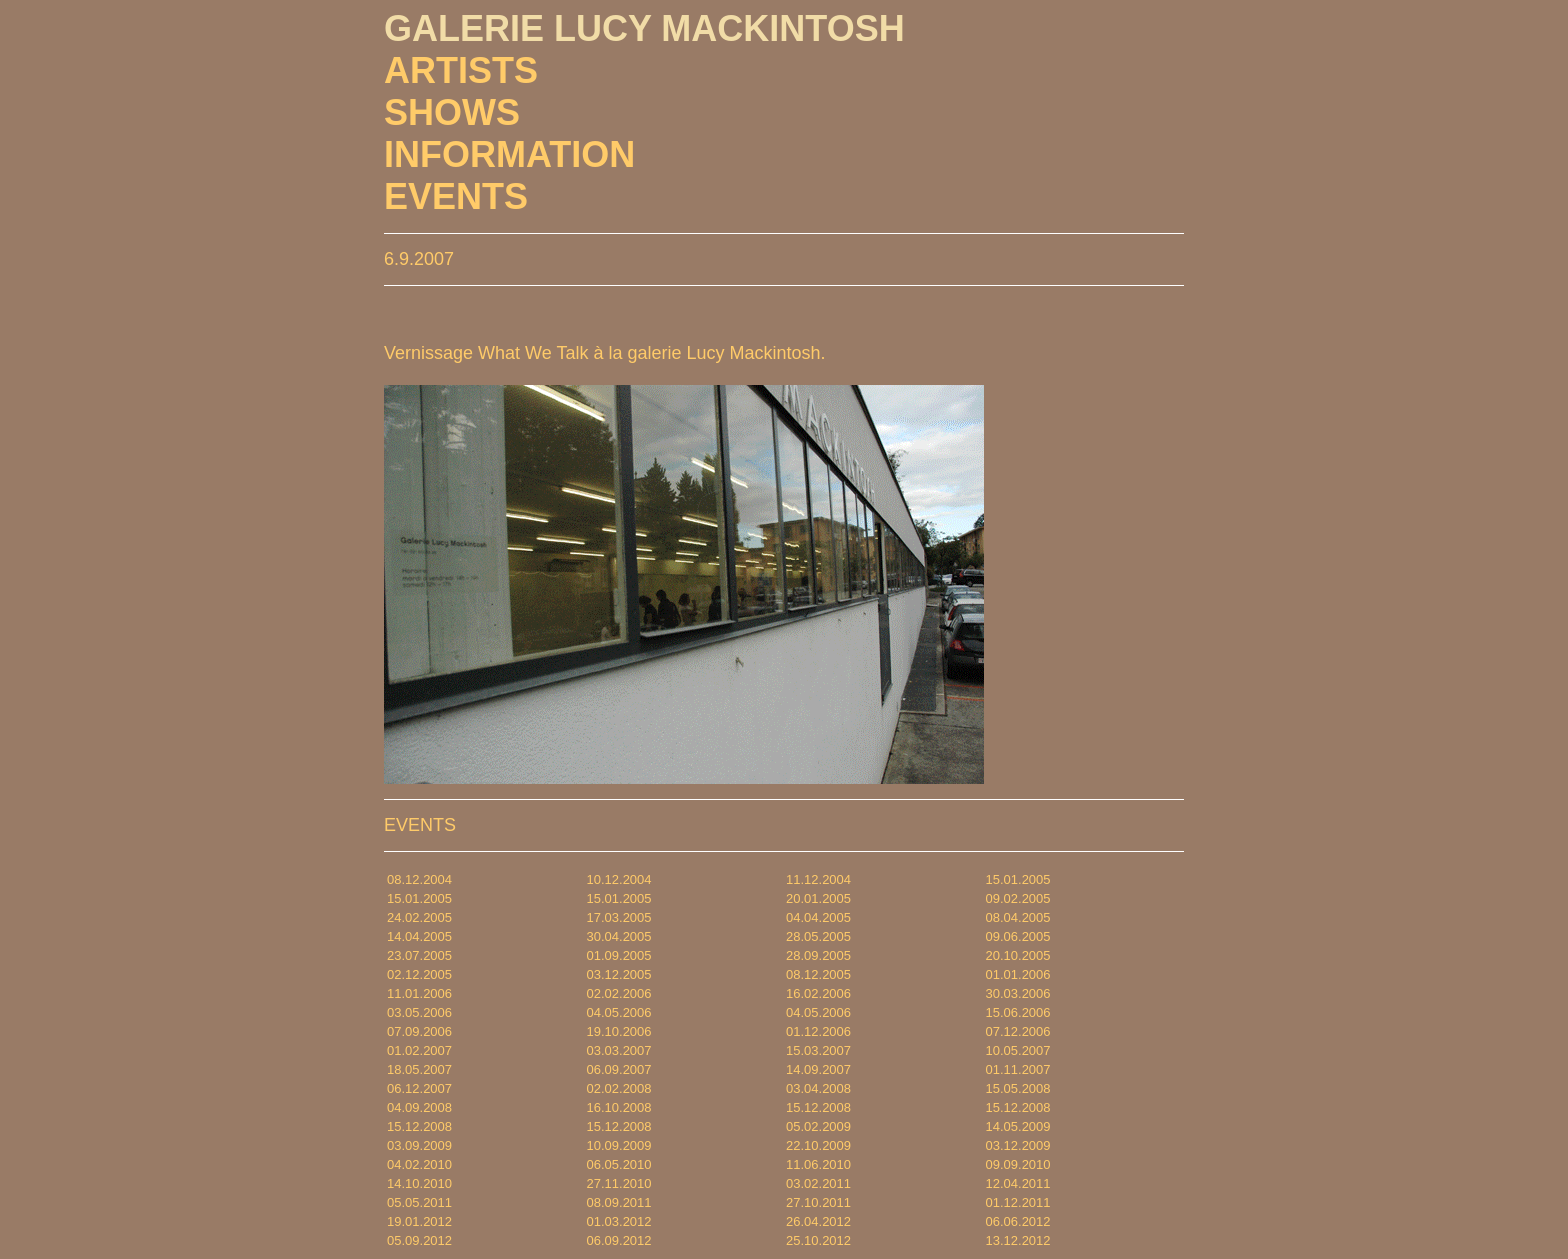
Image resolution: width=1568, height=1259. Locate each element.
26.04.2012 (818, 1221)
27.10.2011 (818, 1202)
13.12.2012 (1018, 1240)
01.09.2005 (619, 955)
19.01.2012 (419, 1221)
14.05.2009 (1018, 1126)
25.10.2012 (818, 1240)
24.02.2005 (419, 917)
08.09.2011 (619, 1202)
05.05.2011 (419, 1202)
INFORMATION (509, 154)
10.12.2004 (619, 879)
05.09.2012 (419, 1240)
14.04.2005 (419, 936)
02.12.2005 (419, 974)
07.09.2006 (419, 1031)
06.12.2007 (419, 1088)
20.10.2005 (1018, 955)
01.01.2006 (1018, 974)
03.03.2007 (619, 1050)
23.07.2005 (419, 955)
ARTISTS (461, 70)
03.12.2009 (1018, 1145)
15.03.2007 (818, 1050)
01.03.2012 (619, 1221)
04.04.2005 (818, 917)
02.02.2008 (619, 1088)
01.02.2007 (419, 1050)
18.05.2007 (419, 1069)
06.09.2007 (619, 1069)
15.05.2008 (1018, 1088)
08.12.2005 (818, 974)
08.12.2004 (419, 879)
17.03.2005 (619, 917)
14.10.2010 (419, 1183)
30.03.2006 (1018, 993)
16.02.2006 (818, 993)
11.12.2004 (818, 879)
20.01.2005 (818, 898)
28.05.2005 (818, 936)
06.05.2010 (619, 1164)
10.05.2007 (1018, 1050)
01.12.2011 (1018, 1202)
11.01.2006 (419, 993)
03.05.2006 (419, 1012)
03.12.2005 (619, 974)
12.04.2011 (1018, 1183)
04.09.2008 (419, 1107)
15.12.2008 (818, 1107)
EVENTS (456, 196)
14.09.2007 (818, 1069)
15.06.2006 (1018, 1012)
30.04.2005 (619, 936)
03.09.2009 (419, 1145)
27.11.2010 (619, 1183)
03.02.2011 (818, 1183)
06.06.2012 (1018, 1221)
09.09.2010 (1018, 1164)
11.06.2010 (818, 1164)
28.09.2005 (818, 955)
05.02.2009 (818, 1126)
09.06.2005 (1018, 936)
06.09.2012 (619, 1240)
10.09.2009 (619, 1145)
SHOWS (452, 112)
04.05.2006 (619, 1012)
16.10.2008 (619, 1107)
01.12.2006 (818, 1031)
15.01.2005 (1018, 879)
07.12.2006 (1018, 1031)
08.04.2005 (1018, 917)
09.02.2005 (1018, 898)
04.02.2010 (419, 1164)
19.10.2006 (619, 1031)
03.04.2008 (818, 1088)
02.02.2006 (619, 993)
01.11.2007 (1018, 1069)
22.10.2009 (818, 1145)
